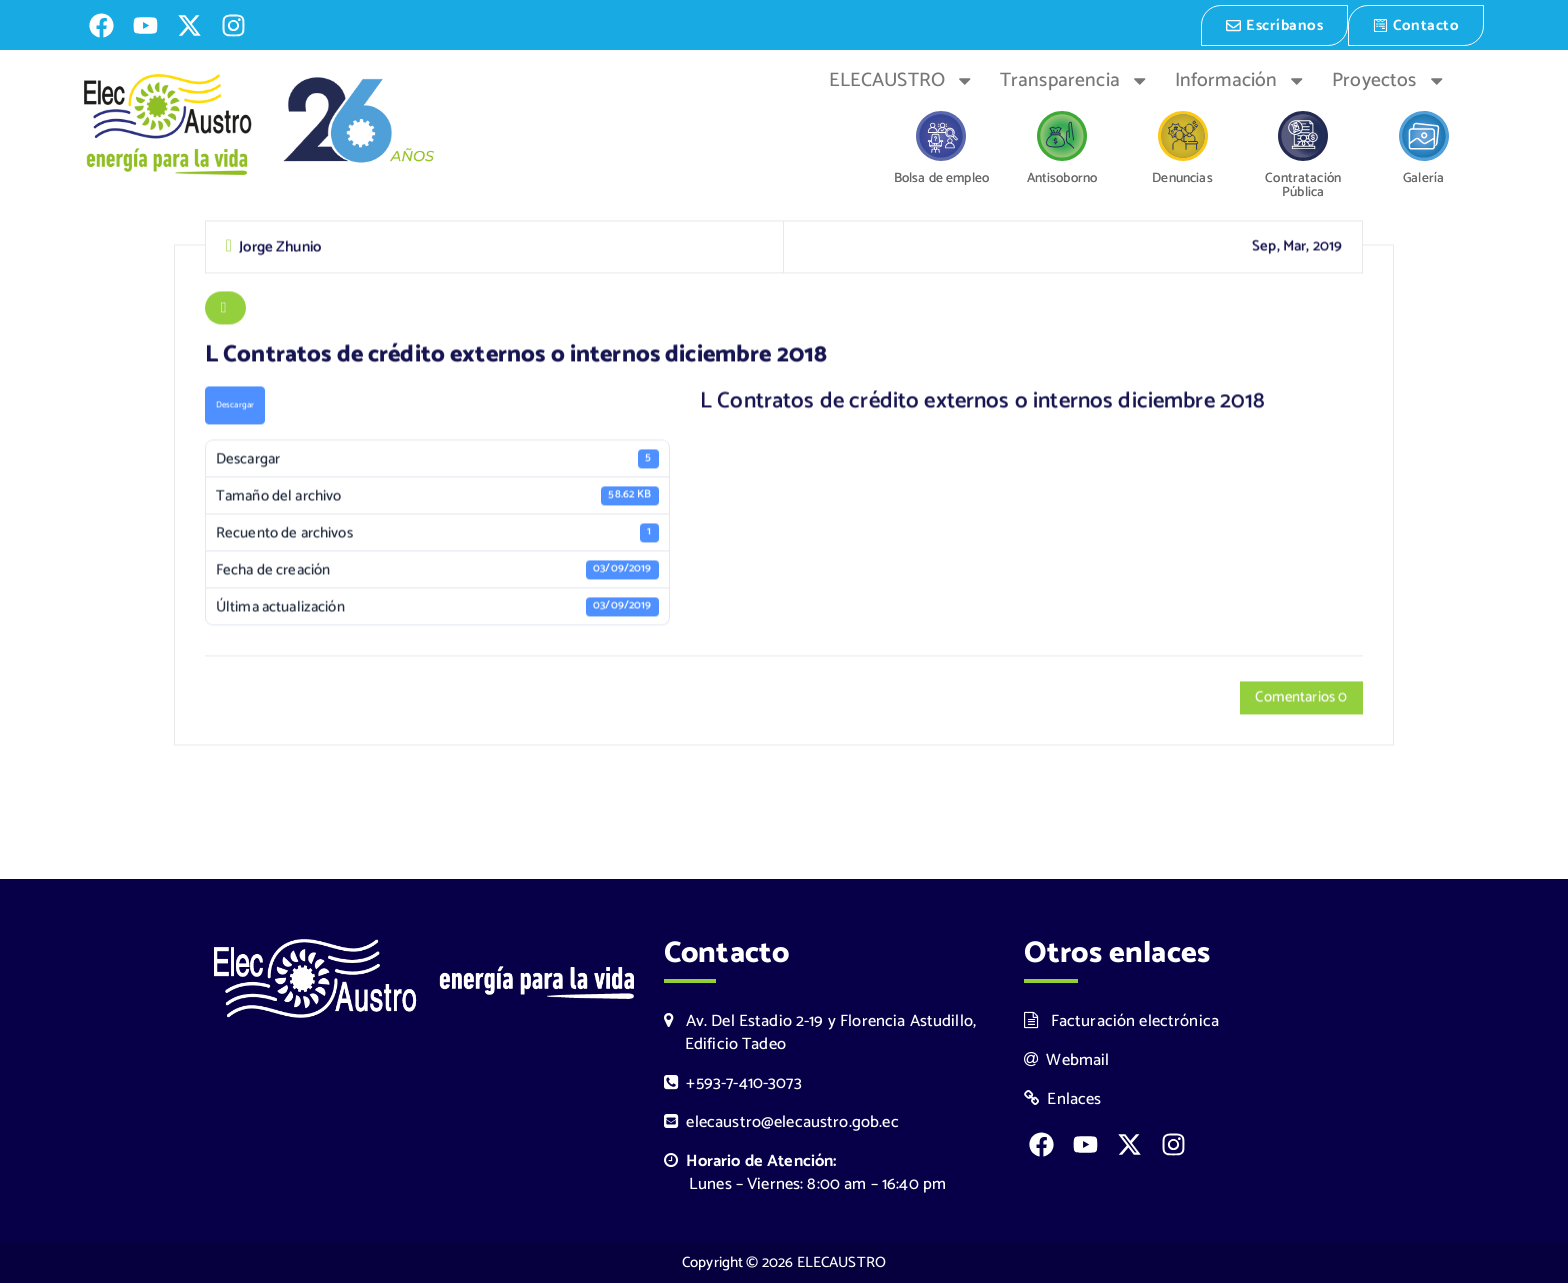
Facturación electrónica (1121, 1020)
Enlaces (1063, 1099)
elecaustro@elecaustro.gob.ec (781, 1122)
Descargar (235, 406)
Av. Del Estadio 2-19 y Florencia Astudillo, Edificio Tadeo (820, 1032)
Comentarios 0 (1300, 699)
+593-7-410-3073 (733, 1083)
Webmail (1067, 1059)
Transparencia (1074, 79)
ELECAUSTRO (902, 79)
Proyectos (1389, 79)
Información (1241, 79)
